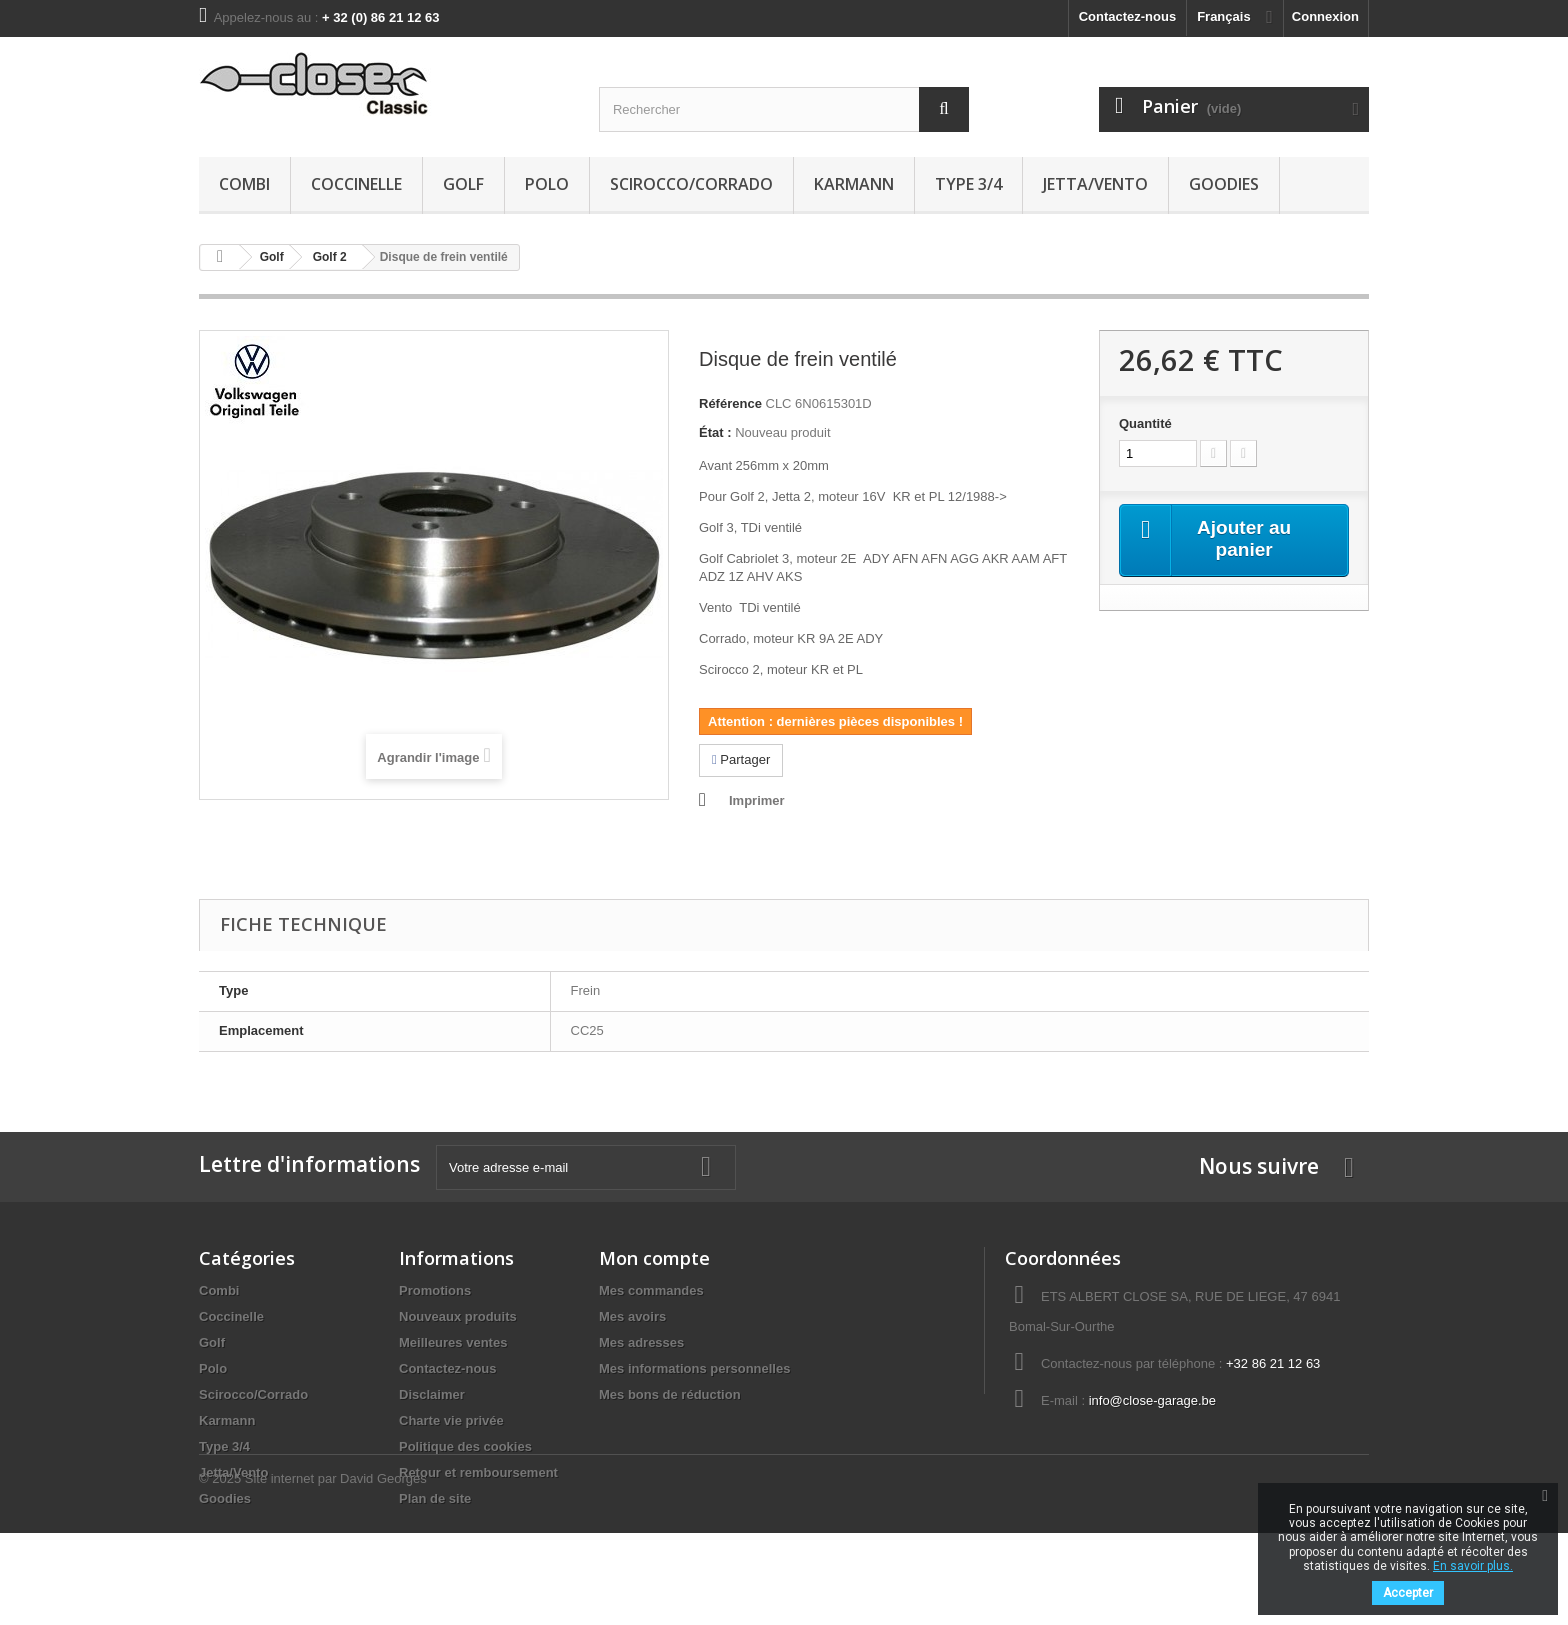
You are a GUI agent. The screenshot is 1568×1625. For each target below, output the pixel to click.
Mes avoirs (632, 1316)
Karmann (854, 184)
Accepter (1408, 1593)
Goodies (1224, 184)
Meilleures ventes (453, 1342)
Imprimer (757, 800)
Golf (463, 184)
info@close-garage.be (1152, 1400)
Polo (547, 184)
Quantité (1145, 423)
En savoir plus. (1473, 1566)
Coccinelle (356, 184)
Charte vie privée (451, 1420)
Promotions (435, 1290)
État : (715, 432)
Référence (730, 403)
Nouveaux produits (458, 1316)
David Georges (383, 1570)
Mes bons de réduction (670, 1394)
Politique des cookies (465, 1446)
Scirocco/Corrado (691, 184)
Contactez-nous (1128, 16)
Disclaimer (432, 1394)
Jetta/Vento (1095, 184)
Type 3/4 (968, 184)
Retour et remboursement (478, 1472)
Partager (741, 759)
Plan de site (435, 1498)
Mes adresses (641, 1342)
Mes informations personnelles (694, 1368)
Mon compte (654, 1258)
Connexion (1325, 16)
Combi (244, 184)
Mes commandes (651, 1290)
